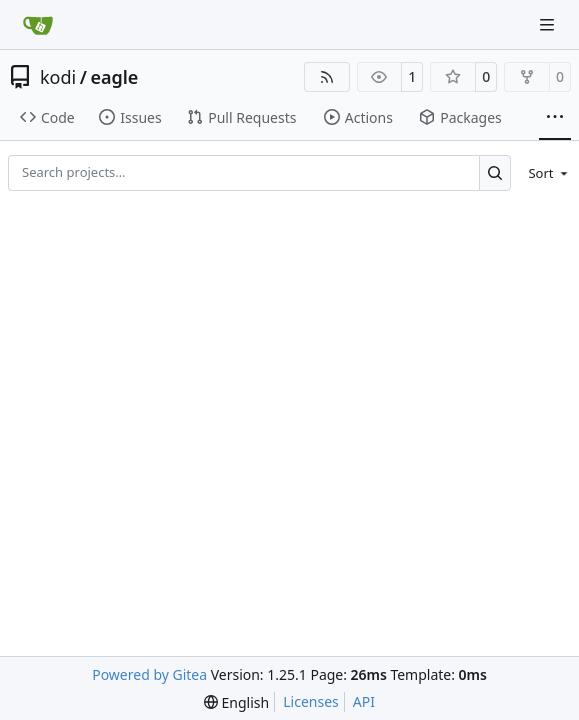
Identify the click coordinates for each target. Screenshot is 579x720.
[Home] (38, 25)
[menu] (544, 173)
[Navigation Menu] (549, 24)
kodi (58, 77)
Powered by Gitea (149, 674)
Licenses (311, 701)
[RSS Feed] (327, 77)
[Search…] (495, 172)
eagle (114, 77)
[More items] (555, 118)
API (364, 701)
